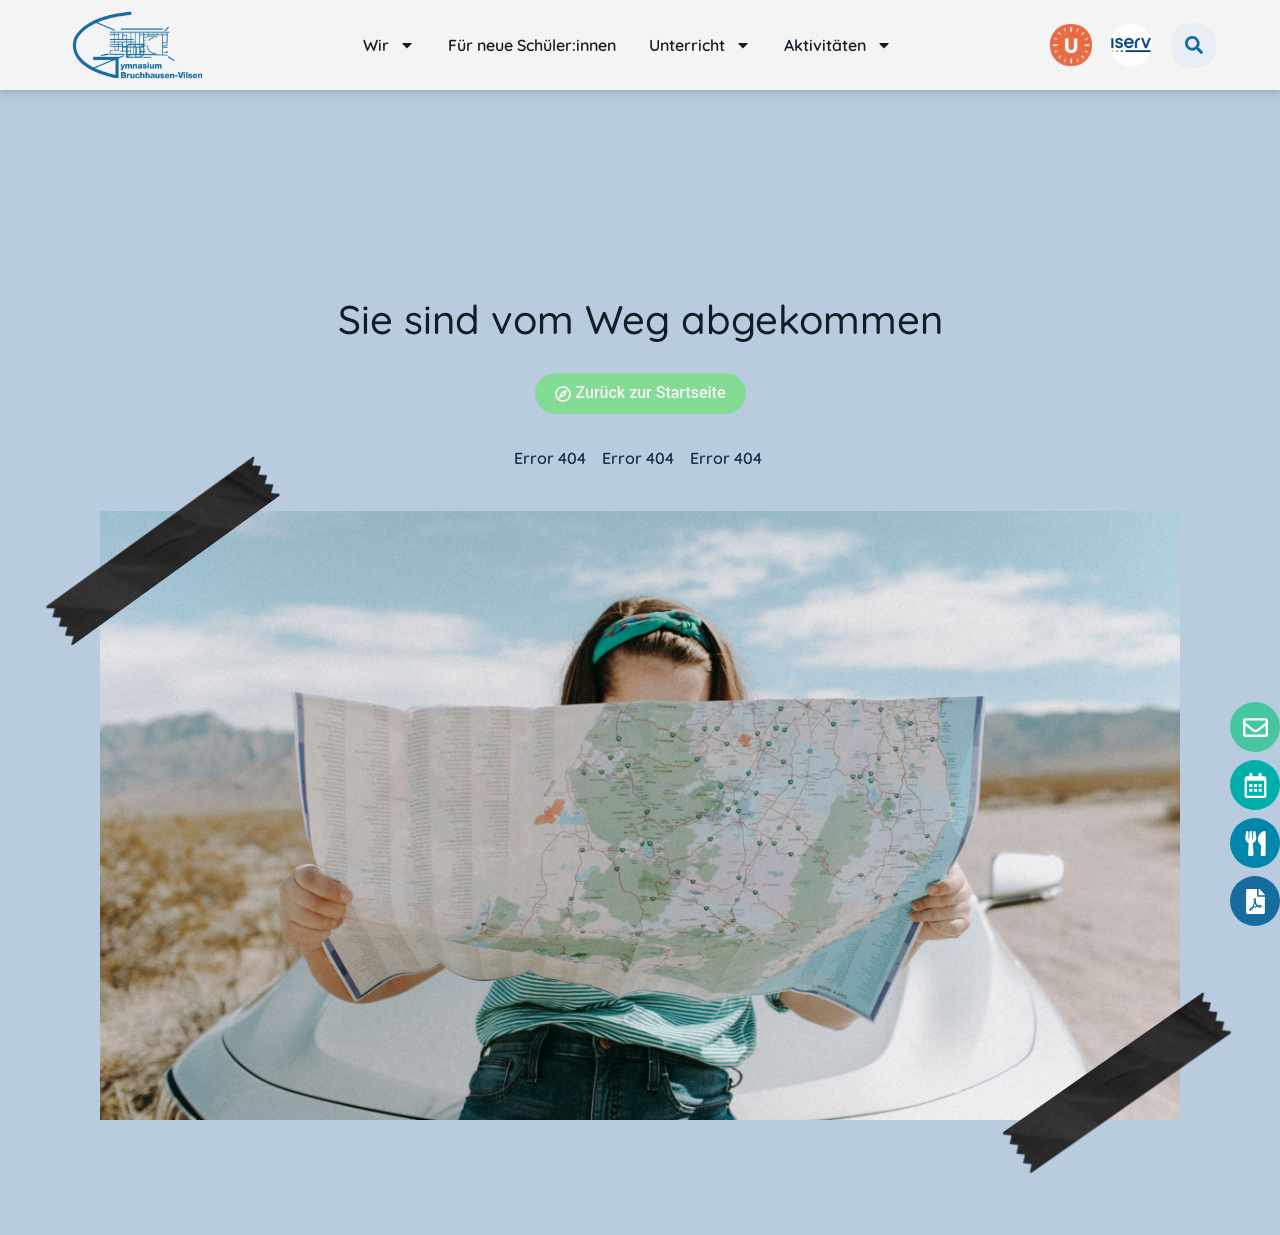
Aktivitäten (838, 45)
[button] (1193, 45)
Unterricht (700, 45)
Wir (389, 45)
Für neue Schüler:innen (532, 45)
